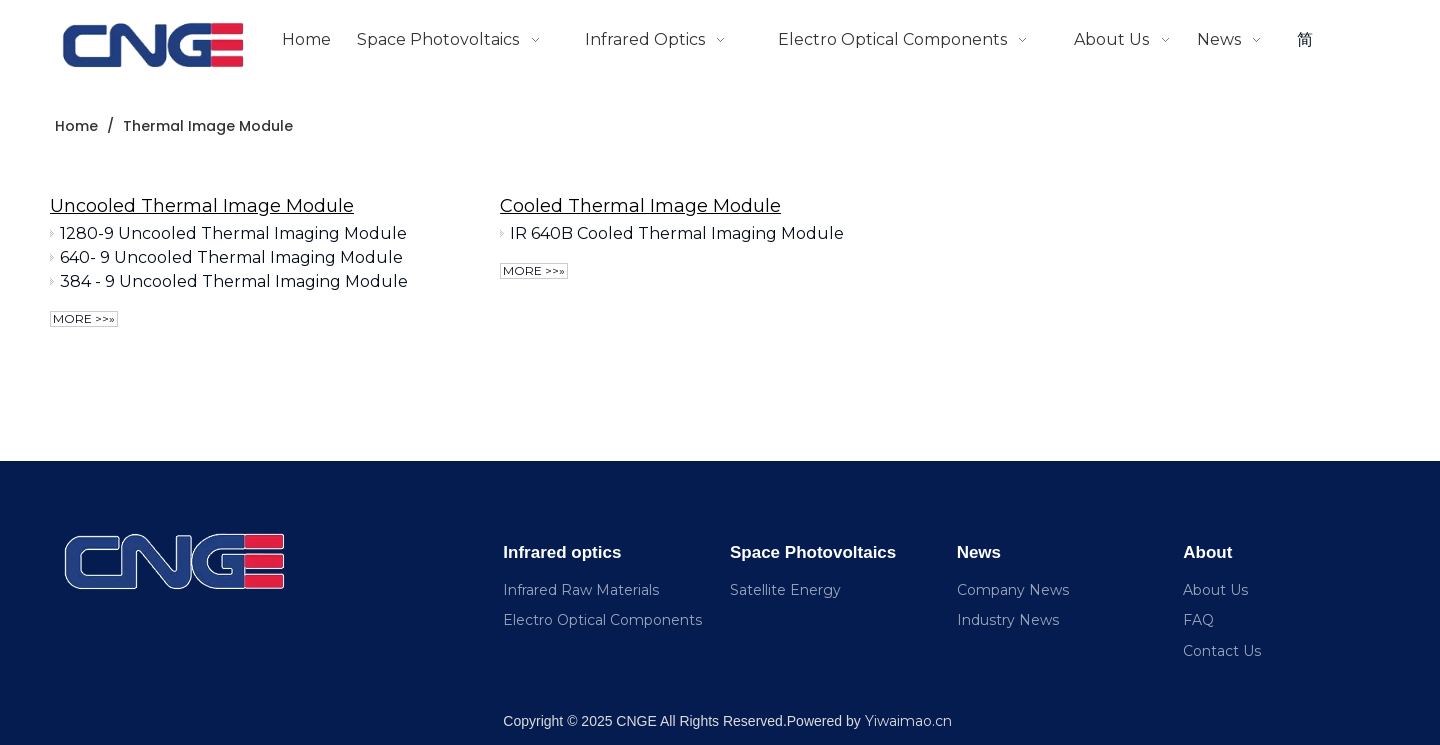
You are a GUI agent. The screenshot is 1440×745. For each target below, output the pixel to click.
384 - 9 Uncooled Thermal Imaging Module (234, 281)
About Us (1215, 590)
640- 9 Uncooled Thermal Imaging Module (231, 257)
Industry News (1008, 620)
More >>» (84, 318)
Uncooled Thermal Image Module (202, 206)
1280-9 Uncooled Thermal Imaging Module (233, 233)
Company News (1013, 590)
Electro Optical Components (602, 620)
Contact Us (1222, 651)
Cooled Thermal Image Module (640, 206)
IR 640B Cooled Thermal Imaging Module (677, 233)
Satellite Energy (785, 590)
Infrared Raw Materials (581, 590)
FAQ (1198, 620)
